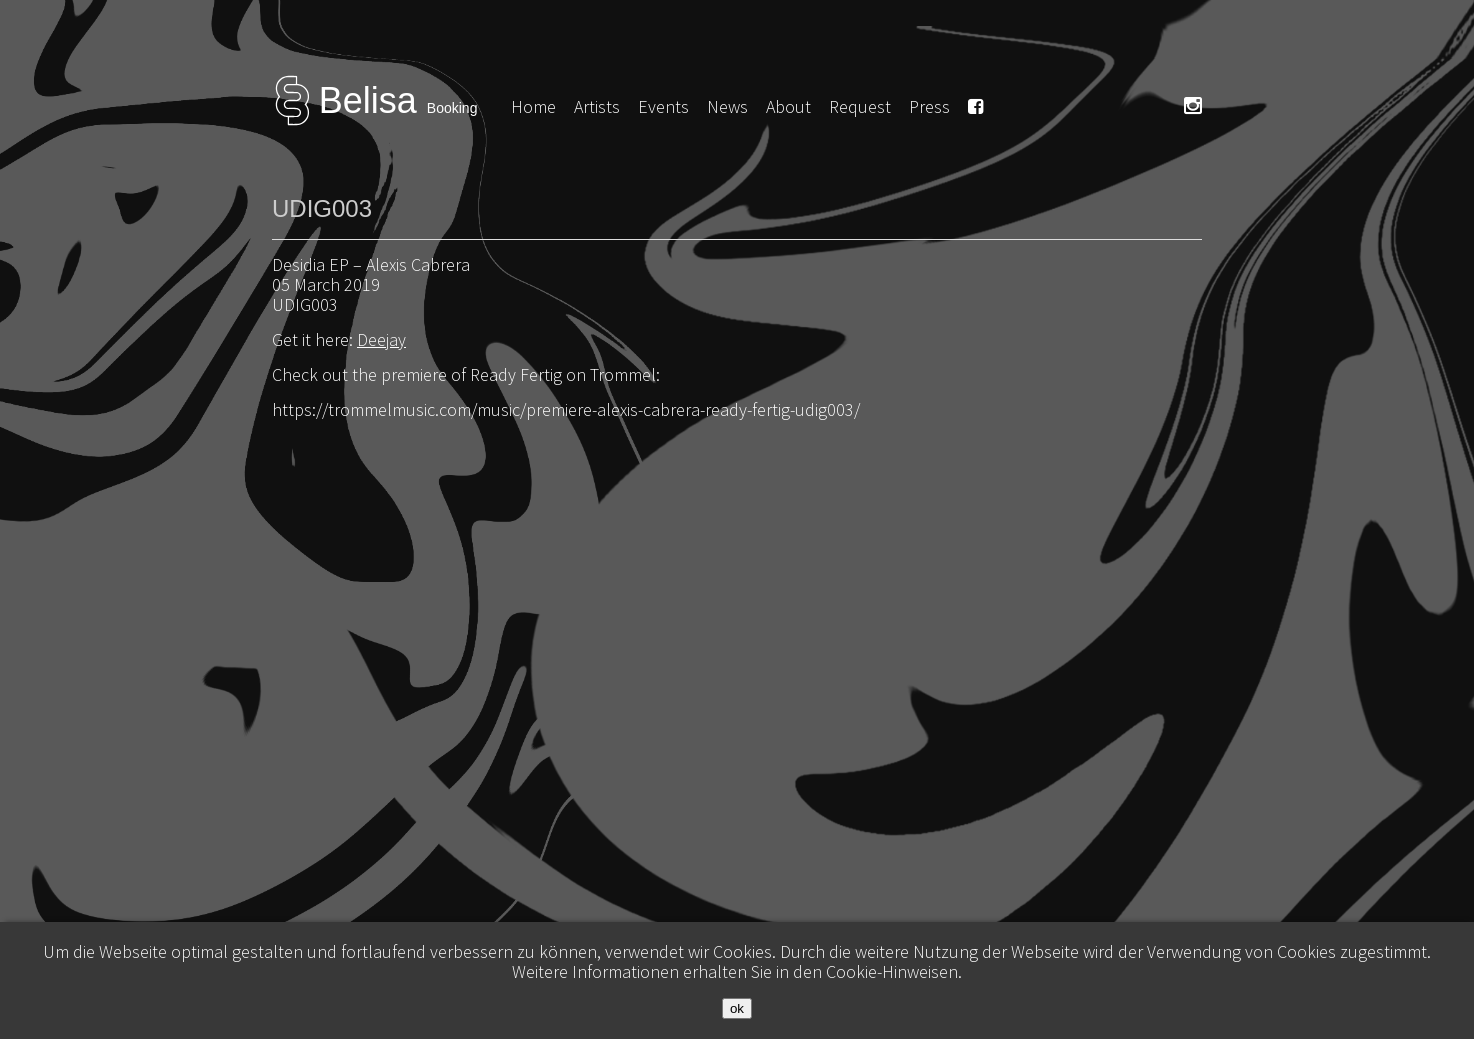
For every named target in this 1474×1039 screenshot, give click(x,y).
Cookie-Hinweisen (892, 971)
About (788, 106)
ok (737, 1008)
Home (533, 106)
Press (929, 106)
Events (663, 106)
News (727, 106)
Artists (597, 106)
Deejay (381, 339)
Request (860, 106)
